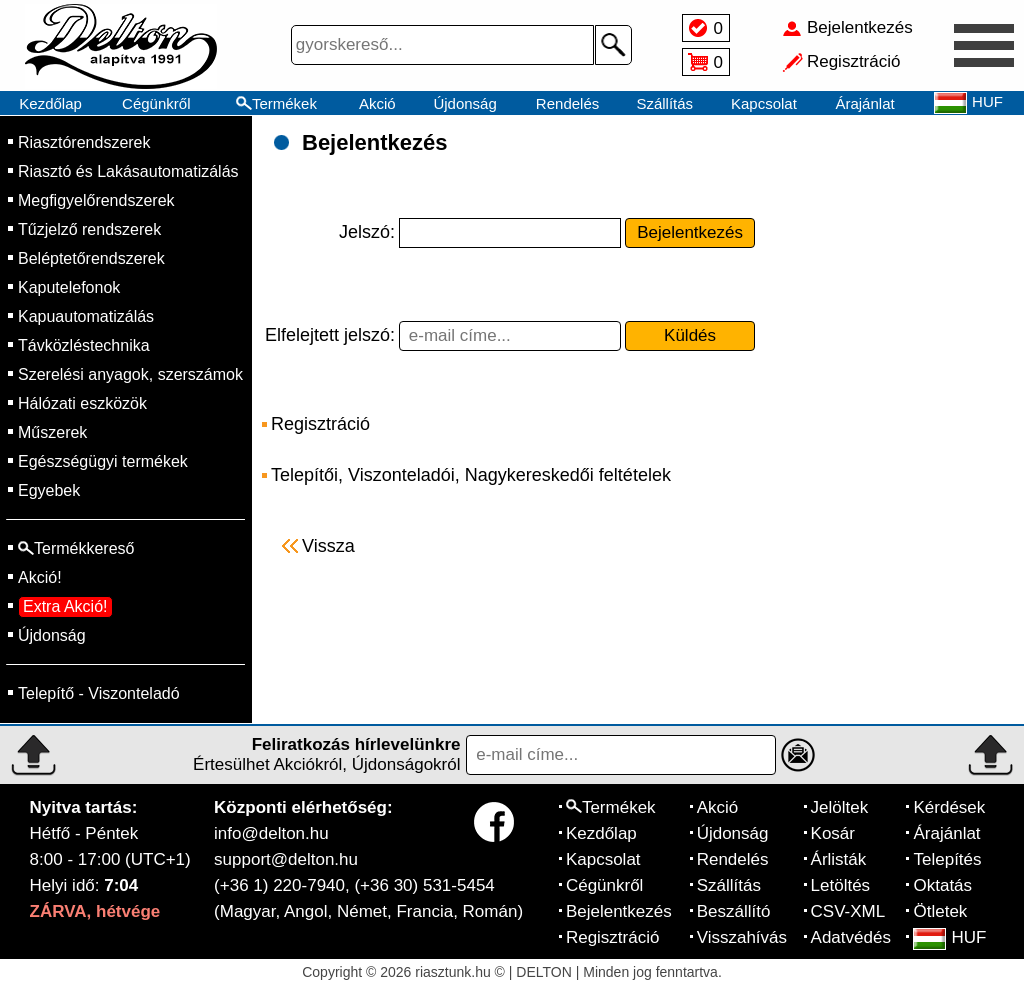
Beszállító (734, 911)
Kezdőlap (50, 103)
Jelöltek (840, 807)
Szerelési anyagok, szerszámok (130, 374)
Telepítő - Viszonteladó (99, 693)
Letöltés (841, 885)
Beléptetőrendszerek (91, 258)
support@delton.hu (286, 859)
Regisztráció (320, 424)
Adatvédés (851, 937)
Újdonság (464, 103)
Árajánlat (864, 103)
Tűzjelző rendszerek (89, 229)
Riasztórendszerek (84, 142)
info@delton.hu (271, 833)
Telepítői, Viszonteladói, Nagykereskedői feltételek (471, 475)
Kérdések (949, 807)
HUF (949, 937)
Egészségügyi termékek (103, 461)
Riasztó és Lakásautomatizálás (128, 171)
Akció (377, 103)
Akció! (40, 577)
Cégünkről (156, 103)
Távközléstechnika (84, 345)
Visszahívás (742, 937)
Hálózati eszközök (82, 403)
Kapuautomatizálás (86, 316)
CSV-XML (848, 911)
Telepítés (947, 859)
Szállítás (664, 103)
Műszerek (52, 432)
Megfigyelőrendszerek (96, 200)
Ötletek (940, 911)
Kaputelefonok (69, 287)
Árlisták (839, 859)
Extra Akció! (65, 606)
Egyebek (49, 490)
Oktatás (942, 885)
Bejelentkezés (619, 911)
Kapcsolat (764, 103)
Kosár (833, 833)
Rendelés (567, 103)
